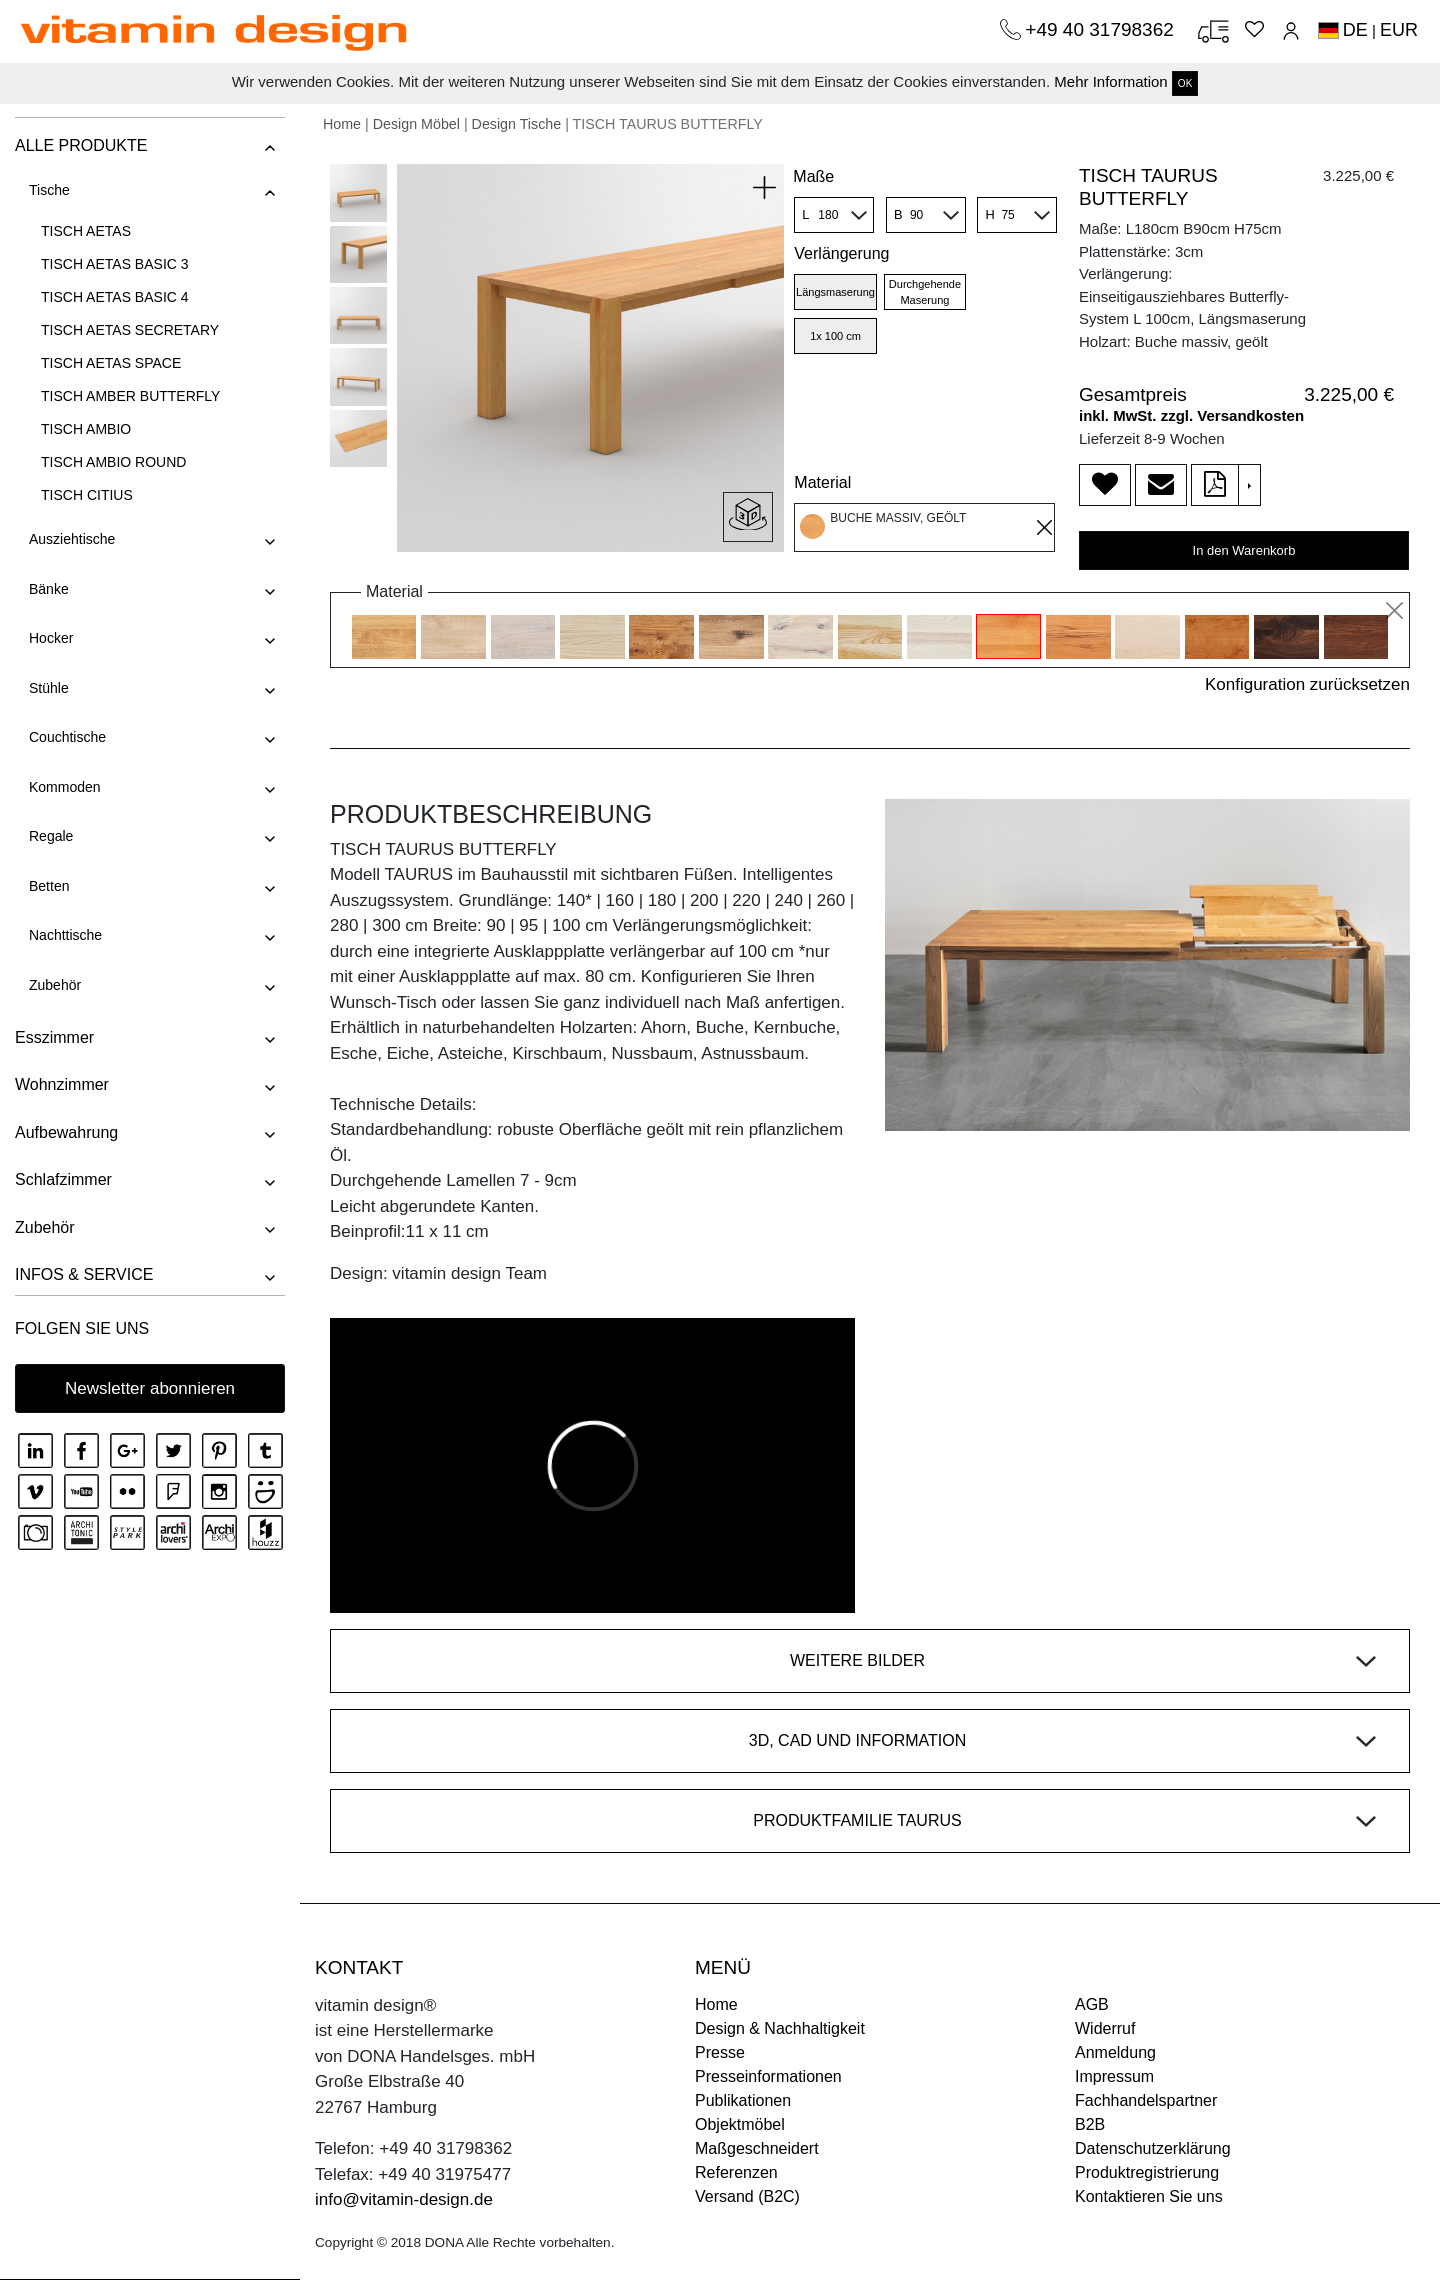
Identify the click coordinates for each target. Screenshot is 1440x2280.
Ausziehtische (72, 539)
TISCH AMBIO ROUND (113, 462)
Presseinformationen (768, 2076)
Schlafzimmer (63, 1179)
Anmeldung (1115, 2052)
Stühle (49, 688)
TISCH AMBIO (86, 429)
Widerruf (1105, 2028)
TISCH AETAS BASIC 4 (115, 297)
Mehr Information (1110, 81)
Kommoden (65, 787)
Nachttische (65, 935)
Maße (813, 176)
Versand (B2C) (747, 2196)
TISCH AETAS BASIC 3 (115, 264)
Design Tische (517, 124)
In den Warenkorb (1244, 550)
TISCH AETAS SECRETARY (130, 330)
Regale (51, 836)
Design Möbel (416, 124)
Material (822, 482)
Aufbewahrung (66, 1132)
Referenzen (736, 2172)
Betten (49, 886)
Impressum (1114, 2076)
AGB (1092, 2004)
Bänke (49, 589)
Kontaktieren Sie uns (1149, 2196)
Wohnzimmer (62, 1084)
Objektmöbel (740, 2124)
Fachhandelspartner (1146, 2100)
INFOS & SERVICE (84, 1274)
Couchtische (67, 737)
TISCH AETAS (86, 231)
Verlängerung (841, 253)
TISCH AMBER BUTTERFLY (130, 396)
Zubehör (55, 985)
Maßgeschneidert (757, 2148)
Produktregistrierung (1147, 2172)
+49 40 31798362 (1102, 29)
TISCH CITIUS (87, 495)
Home (342, 124)
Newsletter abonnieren (150, 1388)
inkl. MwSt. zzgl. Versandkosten (1191, 415)
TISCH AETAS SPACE (111, 363)
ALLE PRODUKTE (81, 145)
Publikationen (743, 2100)
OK (1185, 83)
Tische (49, 190)
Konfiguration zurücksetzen (1307, 684)
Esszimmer (54, 1037)
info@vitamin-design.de (404, 2199)
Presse (720, 2052)
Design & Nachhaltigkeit (780, 2028)
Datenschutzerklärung (1153, 2148)
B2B (1090, 2124)
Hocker (51, 638)
